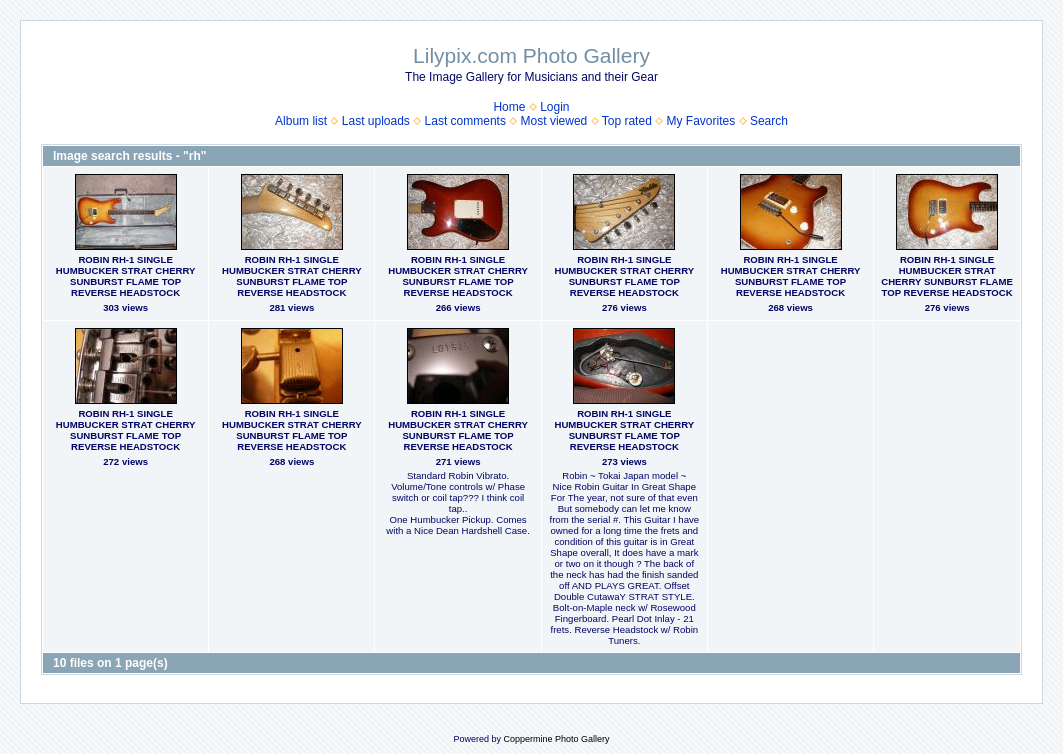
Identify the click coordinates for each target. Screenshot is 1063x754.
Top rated (627, 121)
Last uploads (376, 121)
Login (554, 107)
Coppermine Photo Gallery (556, 739)
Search (769, 121)
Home (509, 107)
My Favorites (701, 121)
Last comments (465, 121)
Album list (301, 121)
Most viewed (554, 121)
